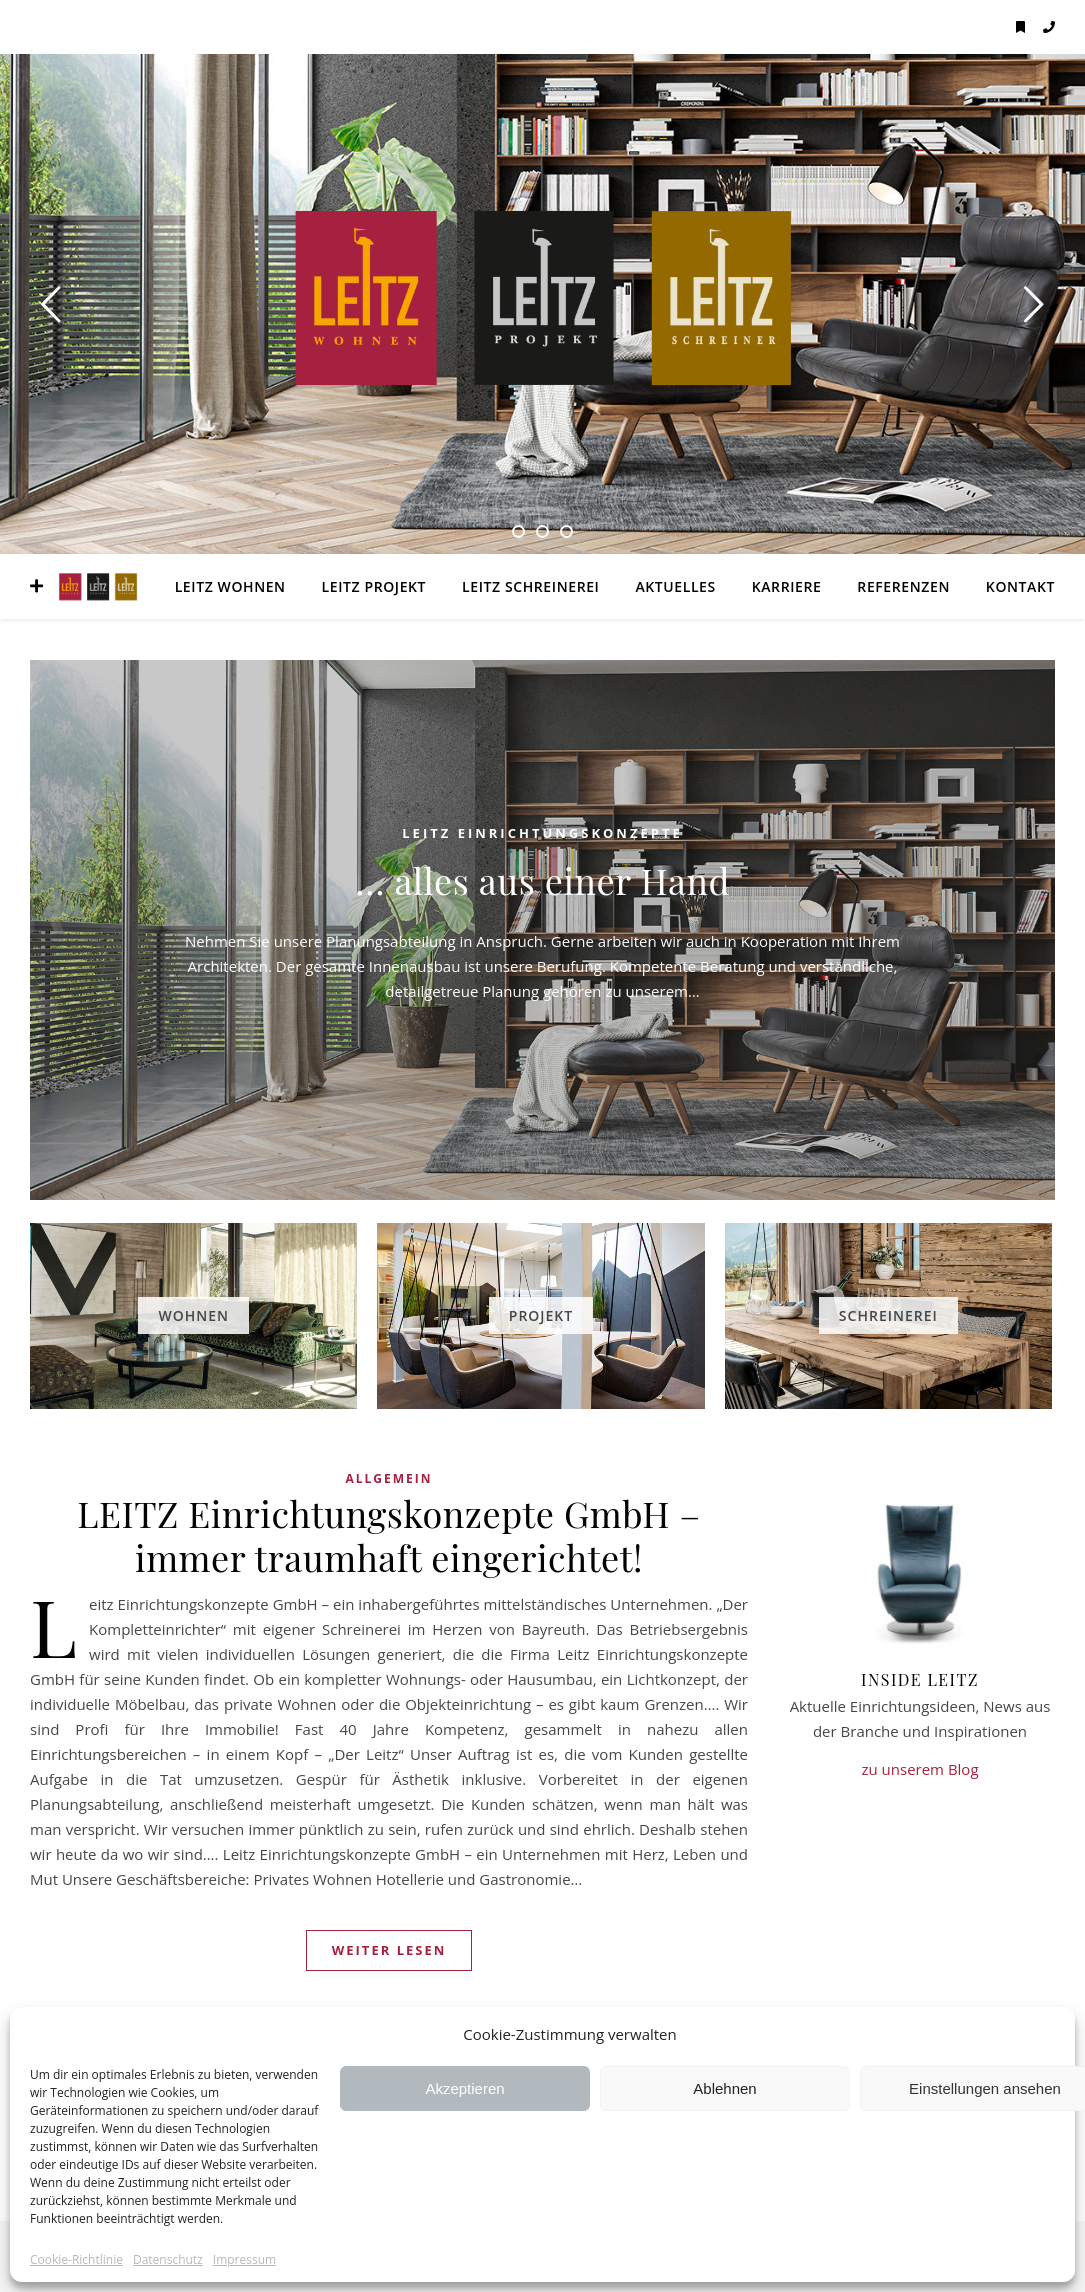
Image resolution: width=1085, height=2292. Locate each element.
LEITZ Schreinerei (530, 586)
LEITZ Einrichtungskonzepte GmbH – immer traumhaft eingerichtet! (388, 1535)
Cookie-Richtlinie (76, 2260)
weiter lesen (389, 1950)
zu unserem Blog (919, 1769)
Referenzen (903, 586)
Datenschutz (168, 2260)
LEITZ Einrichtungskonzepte (542, 833)
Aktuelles (675, 586)
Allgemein (388, 1478)
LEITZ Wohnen (230, 586)
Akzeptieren (464, 2088)
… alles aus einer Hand (542, 880)
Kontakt (1020, 586)
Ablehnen (724, 2088)
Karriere (787, 586)
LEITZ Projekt (374, 586)
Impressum (244, 2260)
